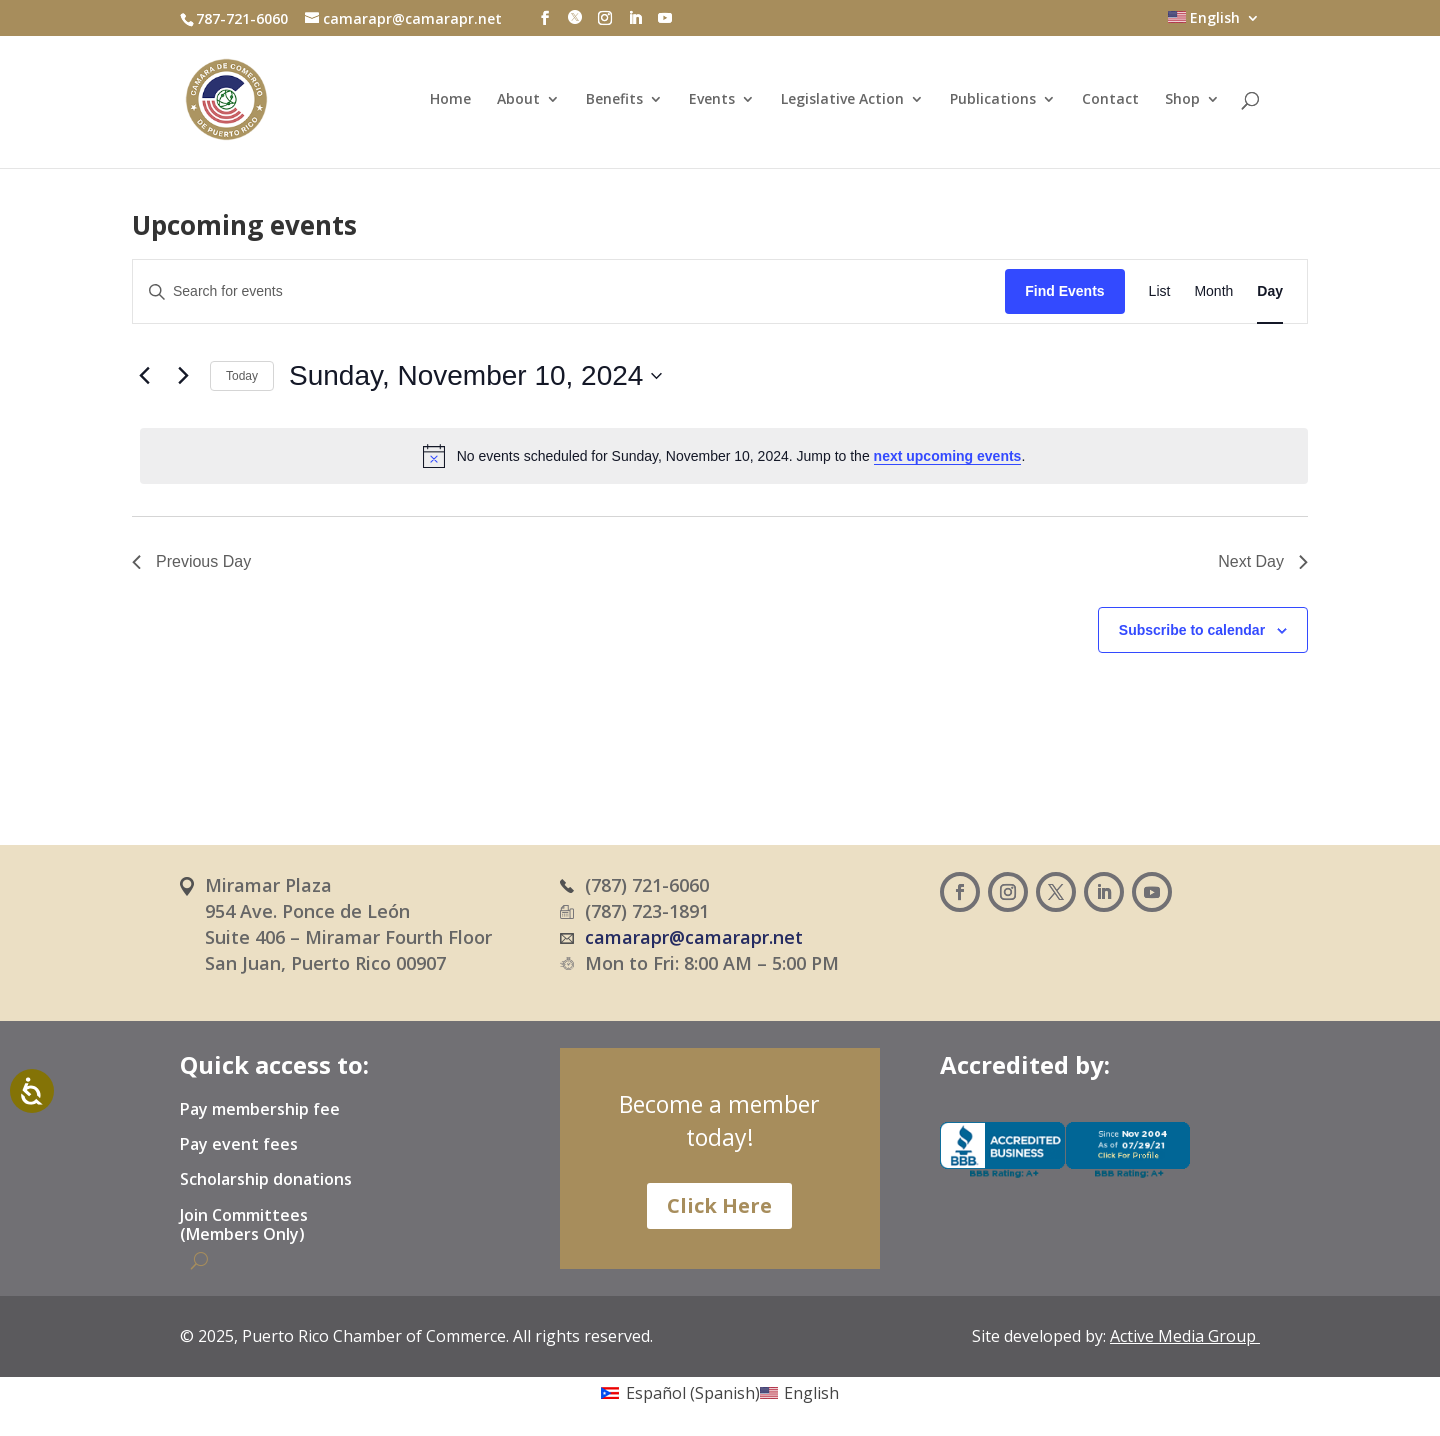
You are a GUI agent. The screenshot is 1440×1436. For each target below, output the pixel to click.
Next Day (1263, 561)
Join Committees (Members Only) (244, 1225)
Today (242, 376)
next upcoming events (948, 456)
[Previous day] (144, 376)
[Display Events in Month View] (1213, 291)
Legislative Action (842, 100)
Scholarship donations (266, 1180)
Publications (993, 100)
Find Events (1064, 291)
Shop (1182, 100)
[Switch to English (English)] (799, 1392)
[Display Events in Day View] (1270, 291)
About (518, 100)
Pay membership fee (260, 1110)
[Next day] (183, 376)
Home (450, 100)
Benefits (614, 100)
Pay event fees (239, 1145)
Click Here (719, 1205)
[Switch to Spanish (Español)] (680, 1392)
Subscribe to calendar (1192, 630)
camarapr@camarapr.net (694, 937)
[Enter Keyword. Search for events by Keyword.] (569, 291)
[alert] (724, 456)
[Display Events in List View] (1160, 291)
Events (712, 100)
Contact (1110, 100)
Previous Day (191, 561)
